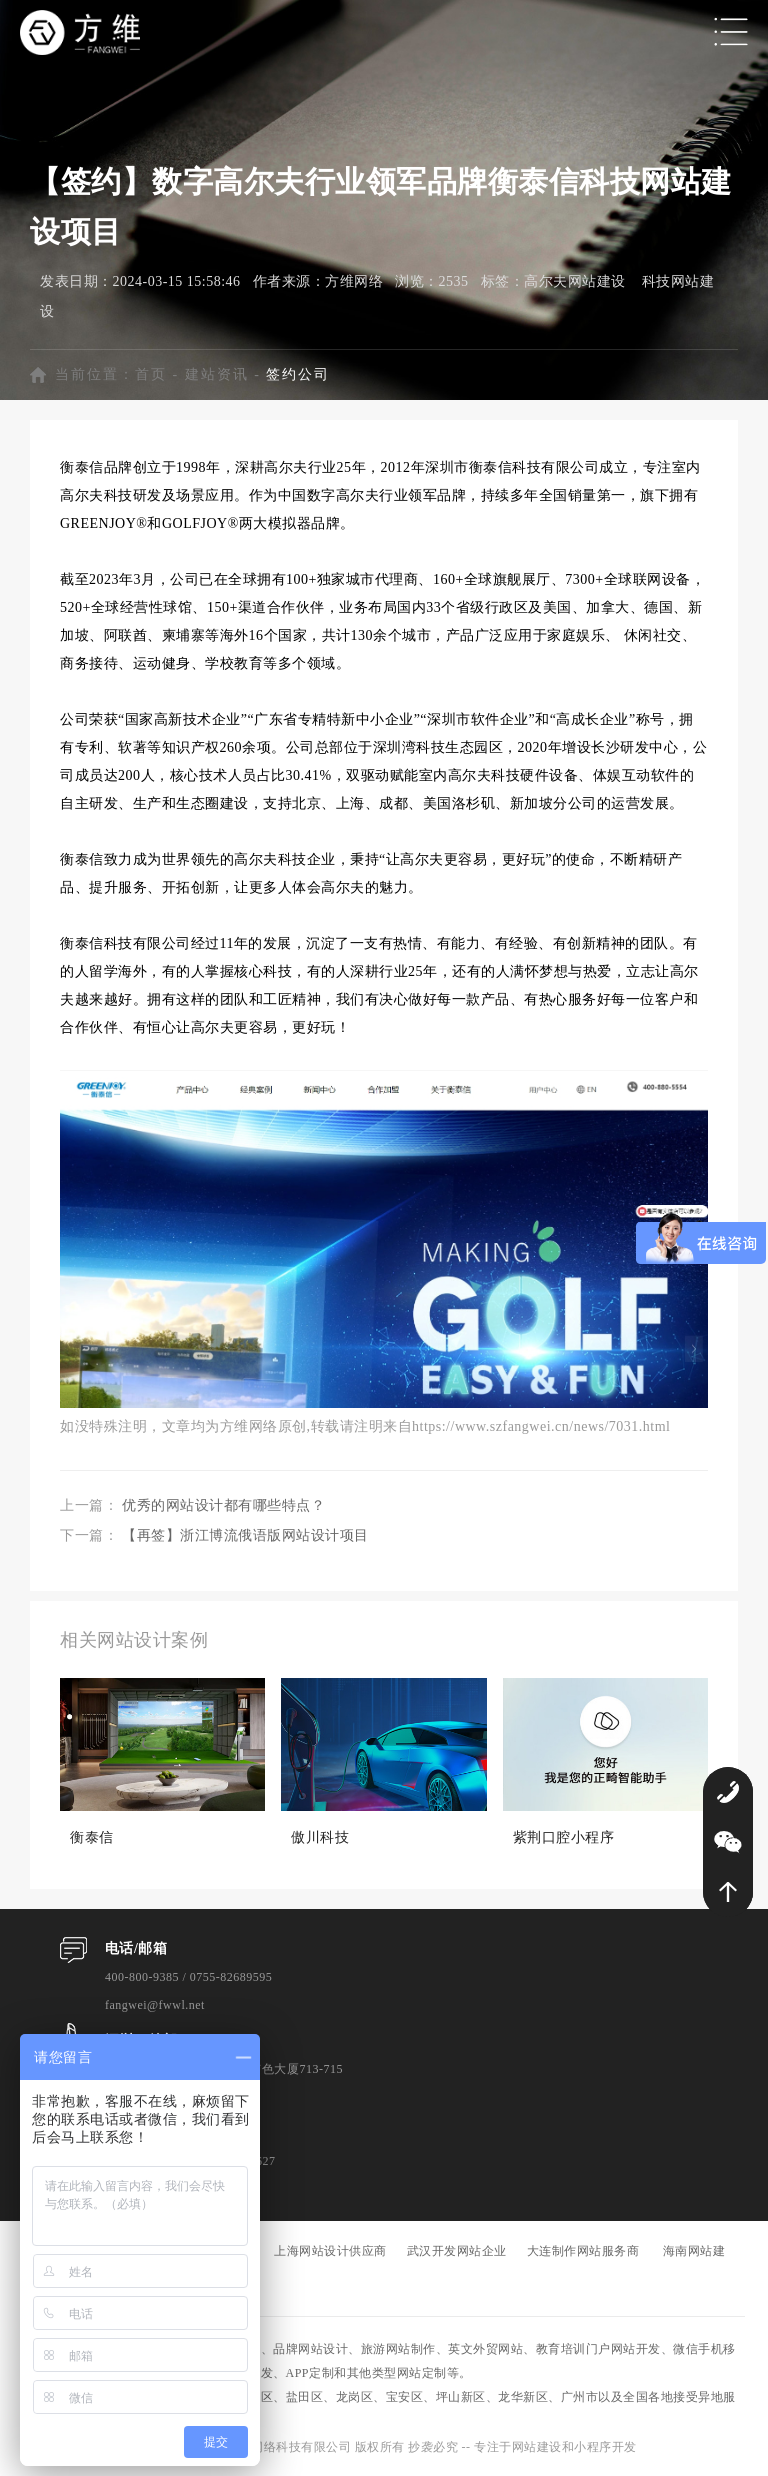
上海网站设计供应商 (330, 2251)
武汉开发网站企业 (457, 2251)
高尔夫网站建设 (575, 281)
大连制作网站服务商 (583, 2251)
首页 (151, 374)
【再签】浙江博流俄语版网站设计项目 (245, 1535)
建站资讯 (217, 374)
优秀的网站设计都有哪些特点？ (223, 1505)
